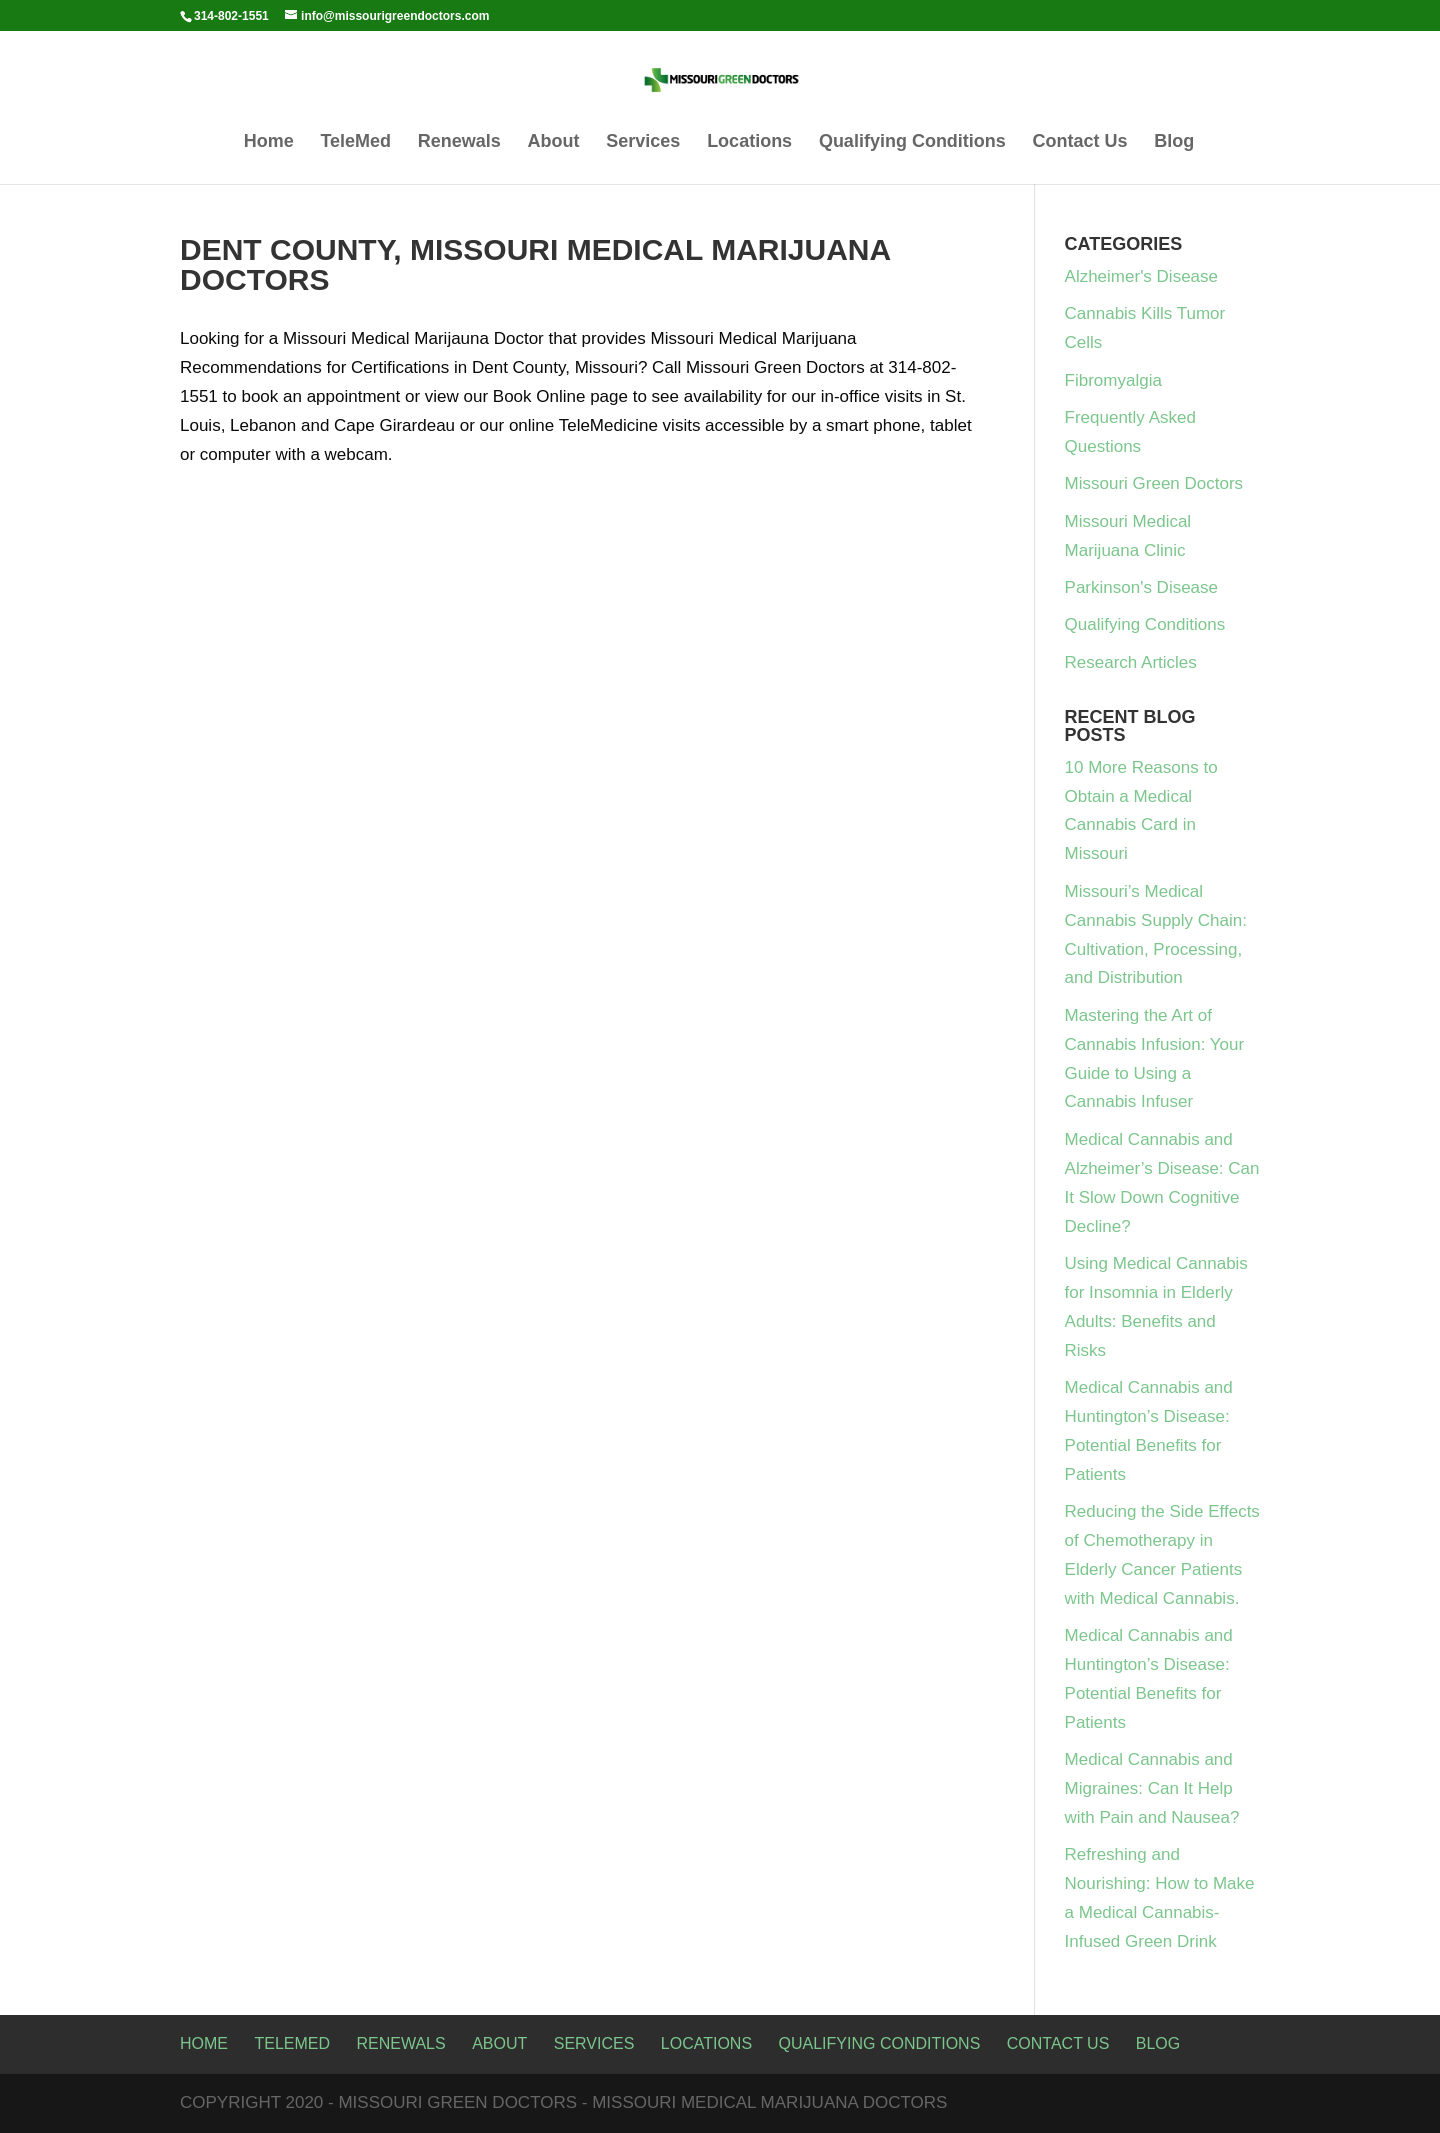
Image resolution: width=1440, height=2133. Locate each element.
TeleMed (355, 142)
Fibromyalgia (1113, 380)
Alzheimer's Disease (1141, 276)
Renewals (459, 142)
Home (269, 142)
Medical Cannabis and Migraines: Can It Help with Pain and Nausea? (1152, 1788)
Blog (1174, 142)
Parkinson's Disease (1141, 587)
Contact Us (1080, 142)
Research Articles (1131, 662)
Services (643, 142)
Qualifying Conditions (912, 142)
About (554, 142)
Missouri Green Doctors (1154, 483)
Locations (749, 142)
